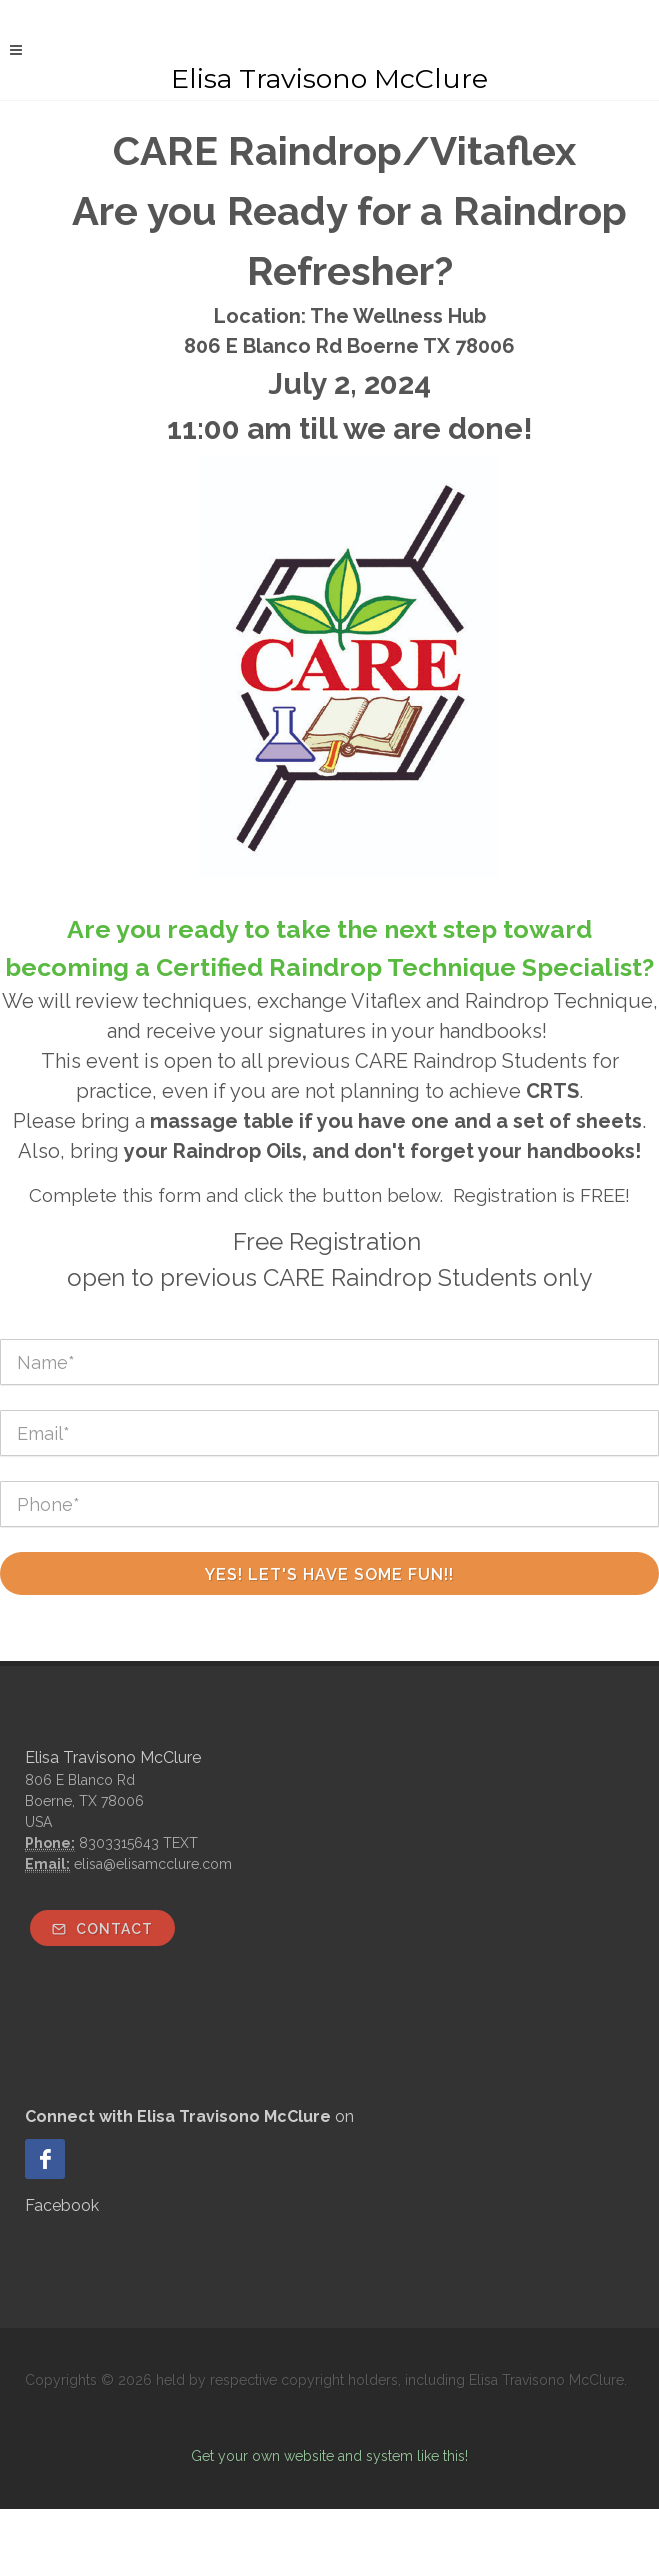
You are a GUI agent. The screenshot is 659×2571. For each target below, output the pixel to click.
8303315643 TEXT (138, 1843)
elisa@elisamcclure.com (153, 1864)
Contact (102, 1929)
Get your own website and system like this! (329, 2456)
